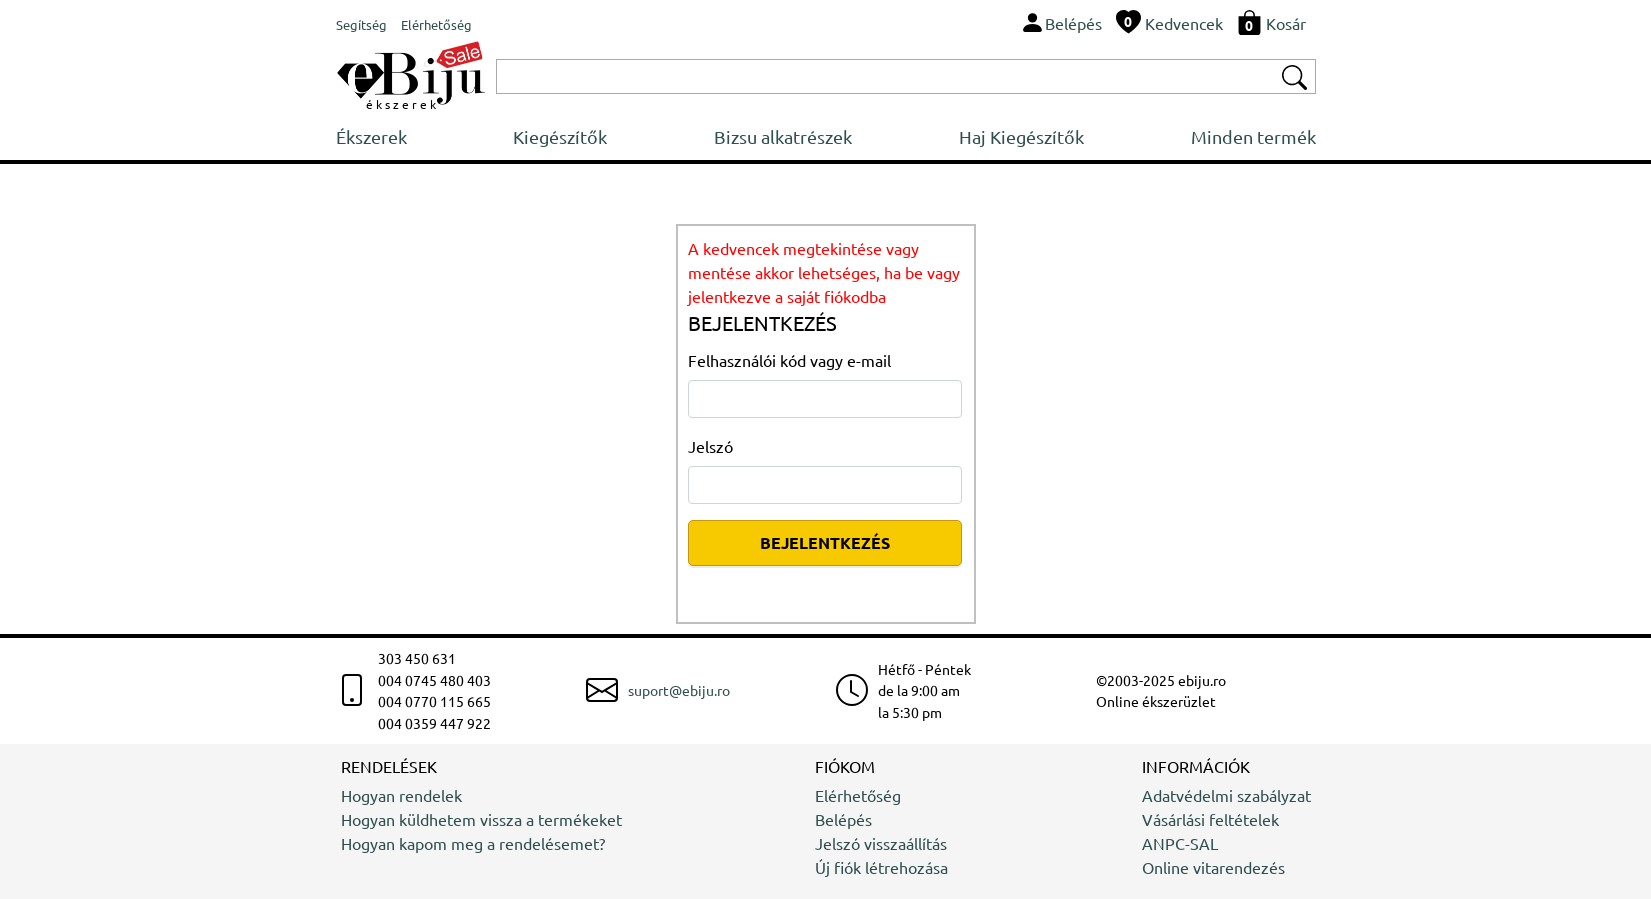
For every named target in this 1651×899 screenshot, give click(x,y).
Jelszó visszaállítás (881, 843)
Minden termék (1253, 136)
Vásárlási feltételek (1210, 819)
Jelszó (710, 446)
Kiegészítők (560, 136)
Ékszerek (371, 136)
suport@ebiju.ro (679, 690)
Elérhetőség (858, 795)
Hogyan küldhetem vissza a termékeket (481, 819)
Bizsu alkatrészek (783, 136)
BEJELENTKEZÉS (825, 542)
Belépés (843, 819)
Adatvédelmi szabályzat (1226, 795)
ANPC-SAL (1180, 843)
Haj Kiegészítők (1021, 136)
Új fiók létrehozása (881, 867)
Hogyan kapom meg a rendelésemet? (473, 843)
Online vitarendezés (1213, 867)
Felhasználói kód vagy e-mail (789, 360)
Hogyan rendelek (401, 795)
